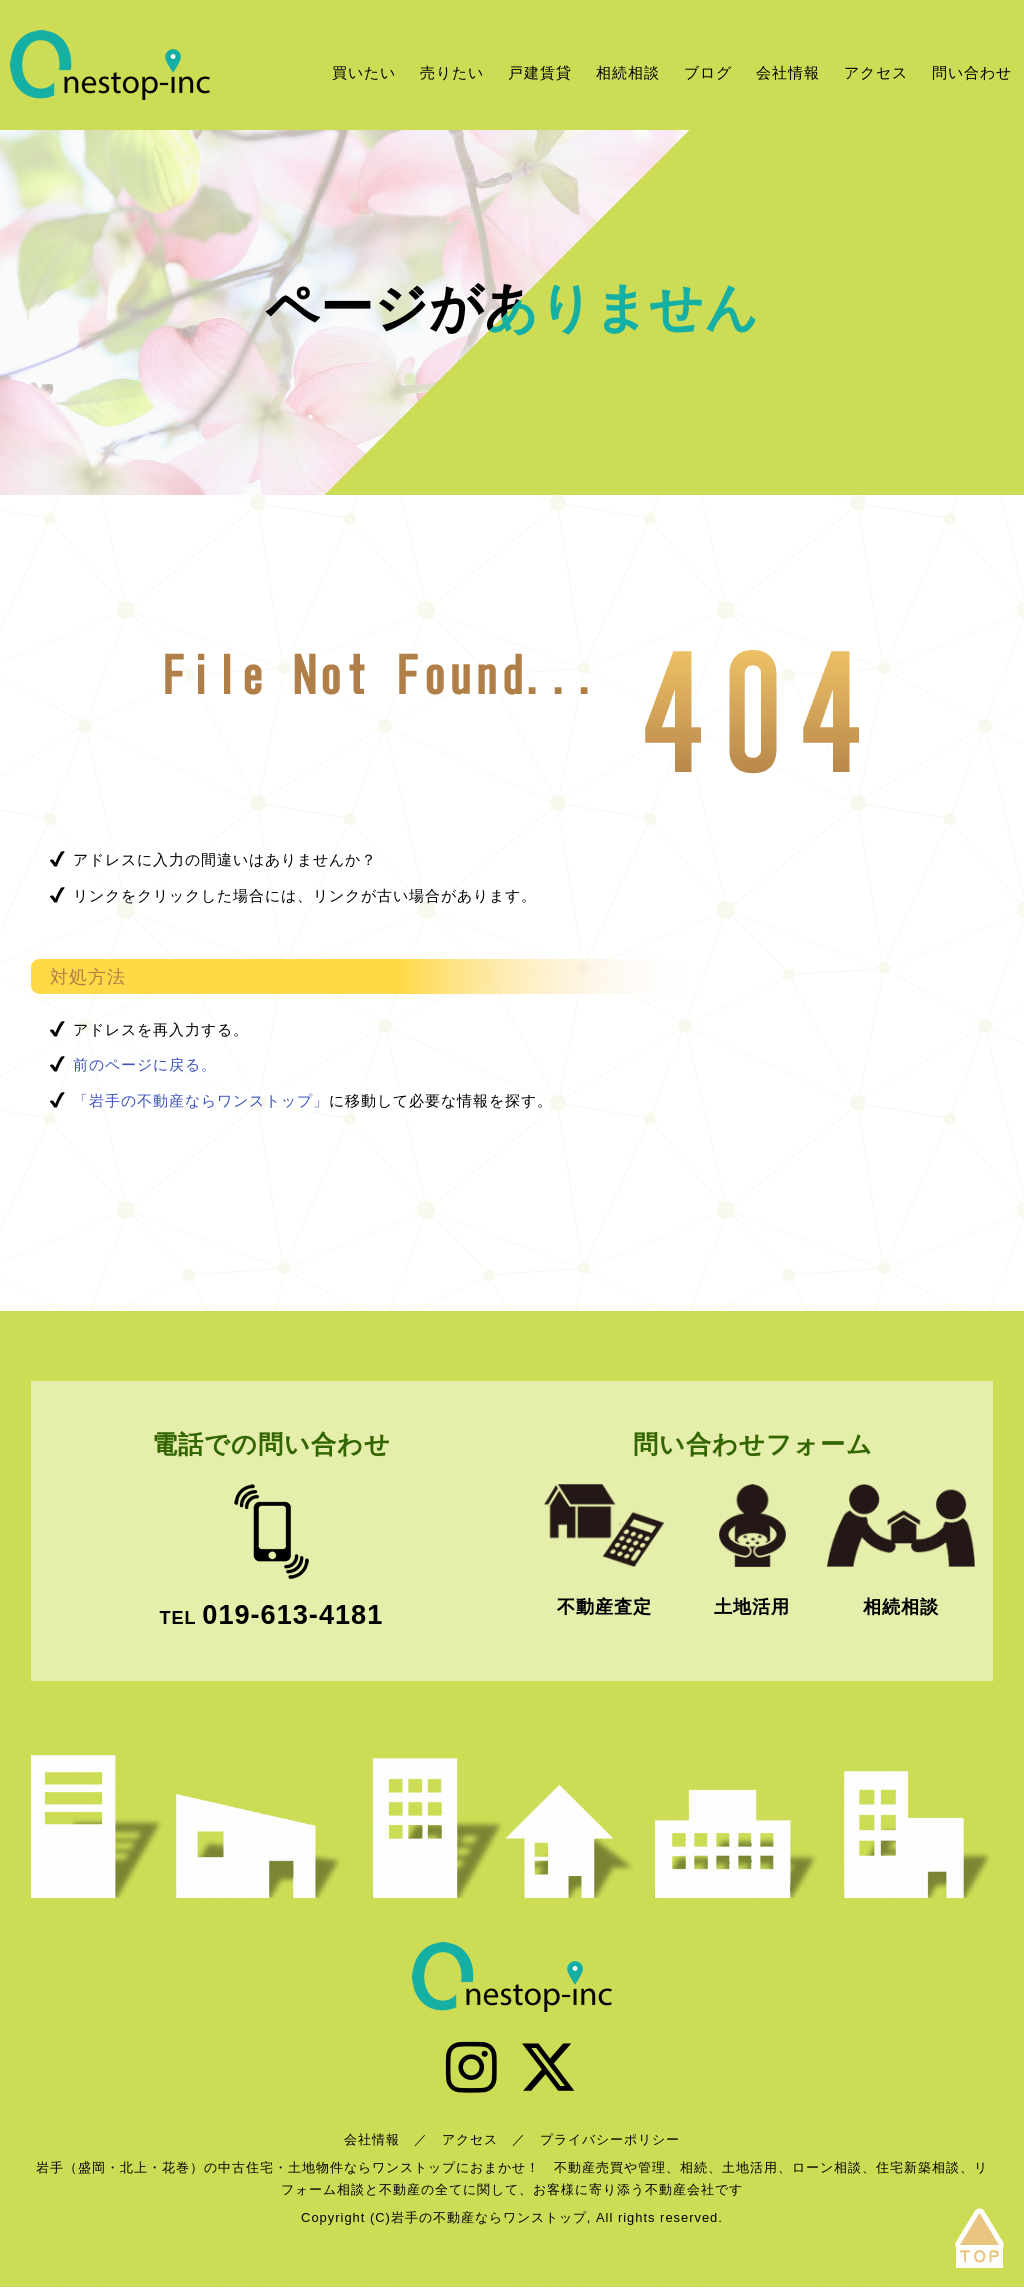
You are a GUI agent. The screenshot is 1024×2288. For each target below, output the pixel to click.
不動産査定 (604, 1607)
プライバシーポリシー (610, 2139)
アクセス (876, 72)
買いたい (364, 72)
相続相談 (628, 72)
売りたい (452, 72)
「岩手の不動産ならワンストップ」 (201, 1100)
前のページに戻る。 (145, 1064)
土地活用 (752, 1607)
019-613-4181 (292, 1614)
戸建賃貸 (540, 72)
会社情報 (788, 72)
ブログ (708, 72)
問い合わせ (972, 72)
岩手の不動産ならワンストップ (110, 65)
